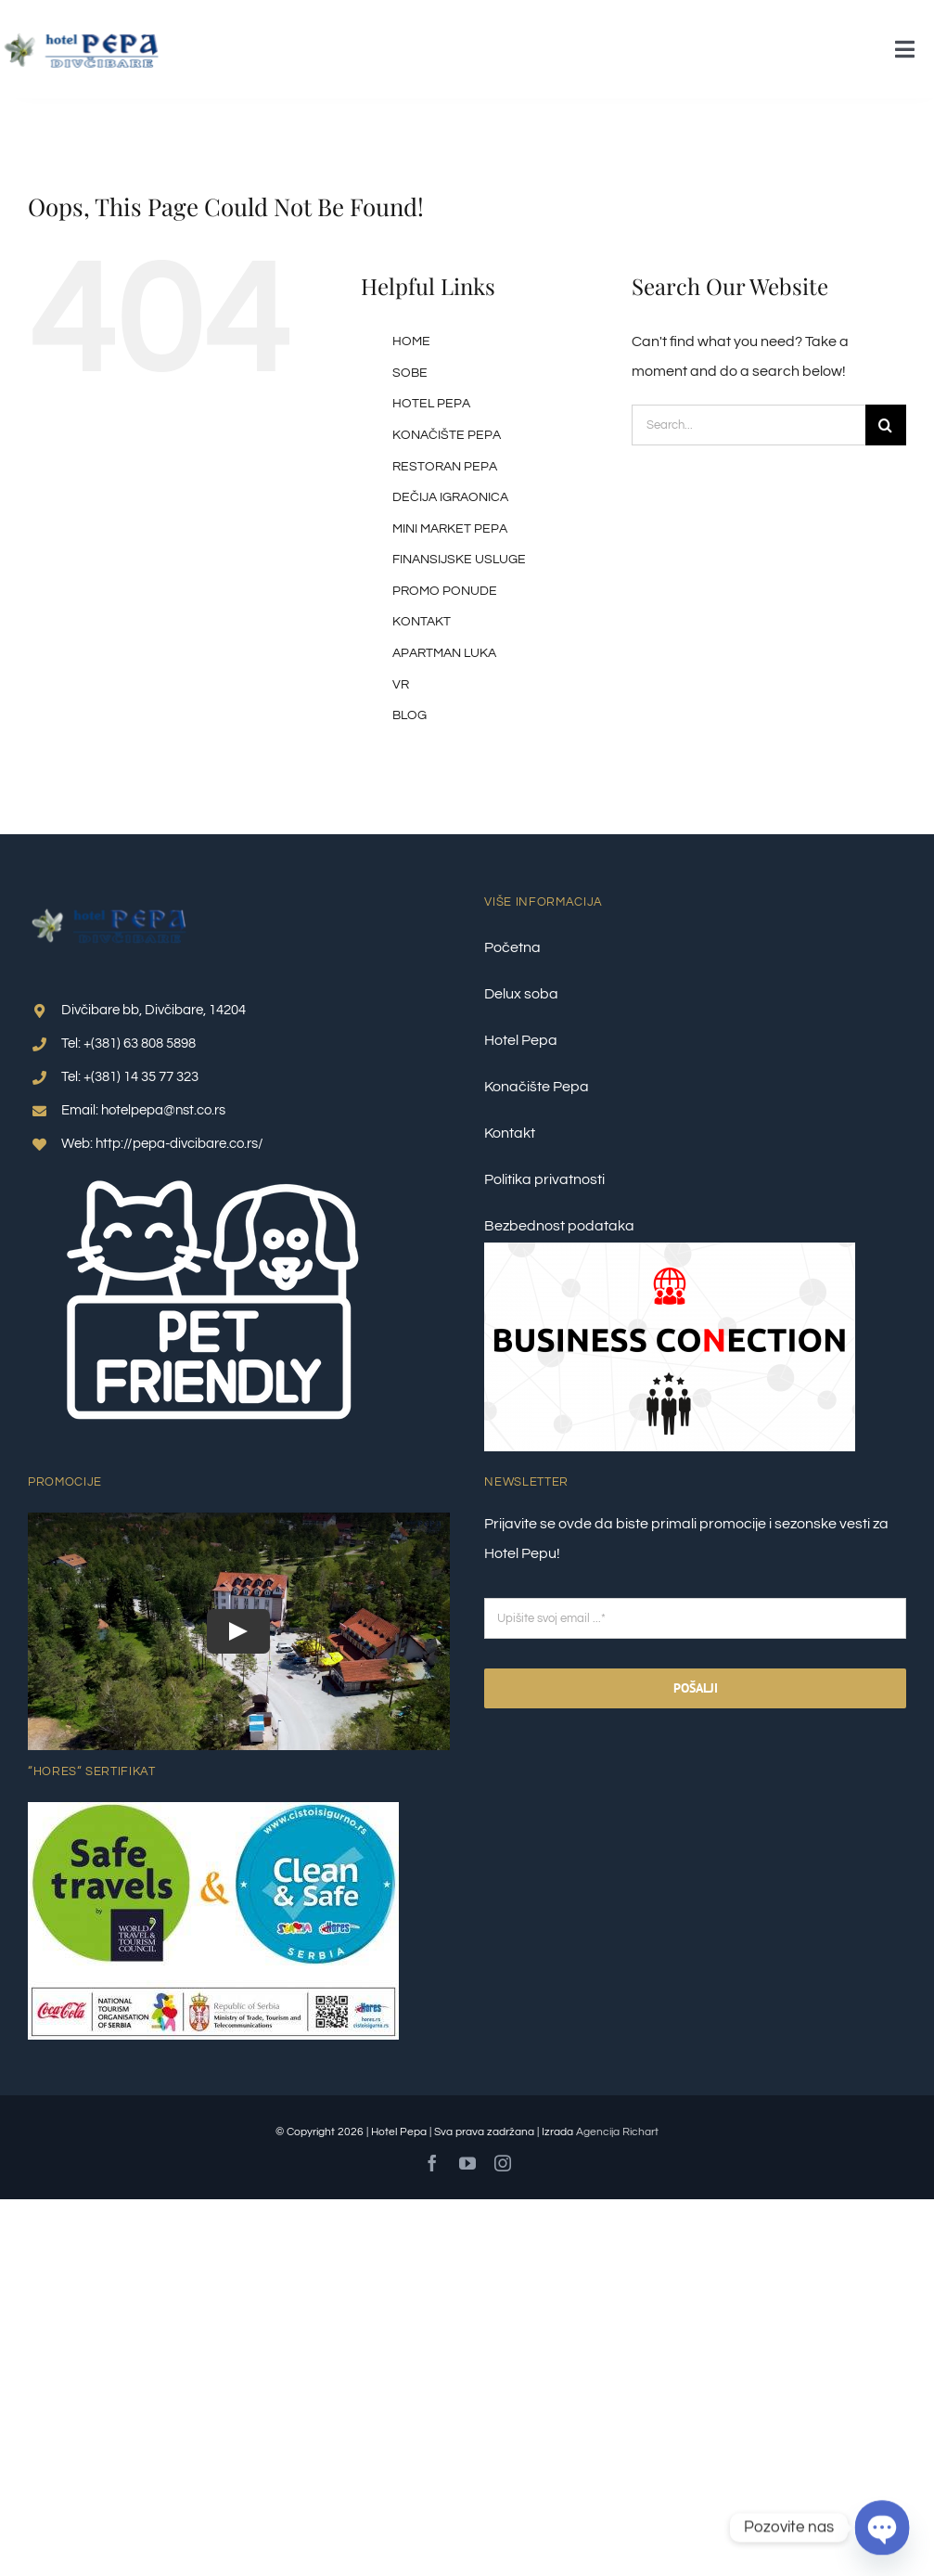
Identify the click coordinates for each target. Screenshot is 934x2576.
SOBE (410, 373)
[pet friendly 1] (213, 1168)
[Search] (885, 425)
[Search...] (748, 425)
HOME (411, 341)
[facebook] (432, 2163)
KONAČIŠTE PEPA (446, 435)
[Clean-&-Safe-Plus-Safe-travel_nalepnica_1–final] (213, 1809)
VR (400, 684)
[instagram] (502, 2163)
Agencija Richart (617, 2132)
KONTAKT (421, 621)
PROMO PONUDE (444, 591)
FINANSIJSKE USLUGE (459, 559)
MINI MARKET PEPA (449, 528)
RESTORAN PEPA (444, 466)
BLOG (409, 715)
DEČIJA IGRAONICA (450, 497)
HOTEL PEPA (431, 403)
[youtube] (467, 2163)
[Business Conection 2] (669, 1250)
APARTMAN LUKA (444, 653)
